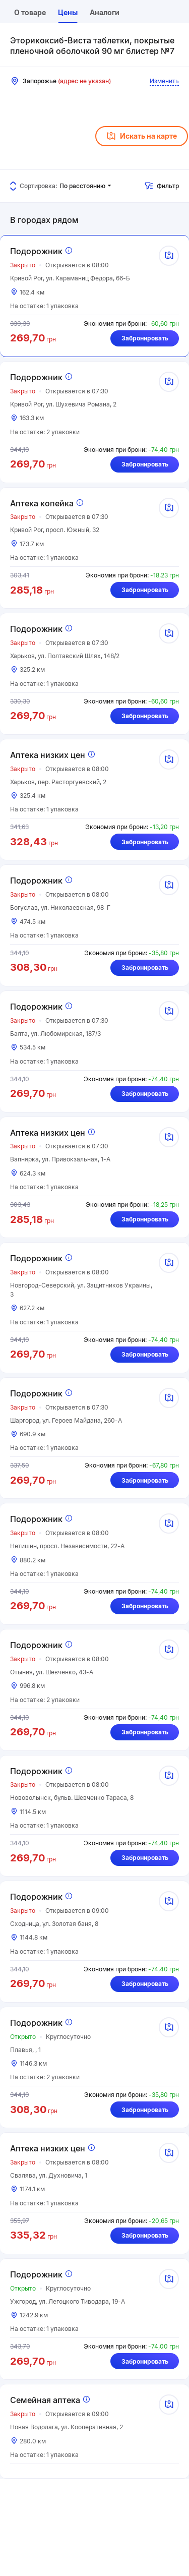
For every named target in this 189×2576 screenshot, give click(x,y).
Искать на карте (141, 136)
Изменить (164, 81)
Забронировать (144, 338)
